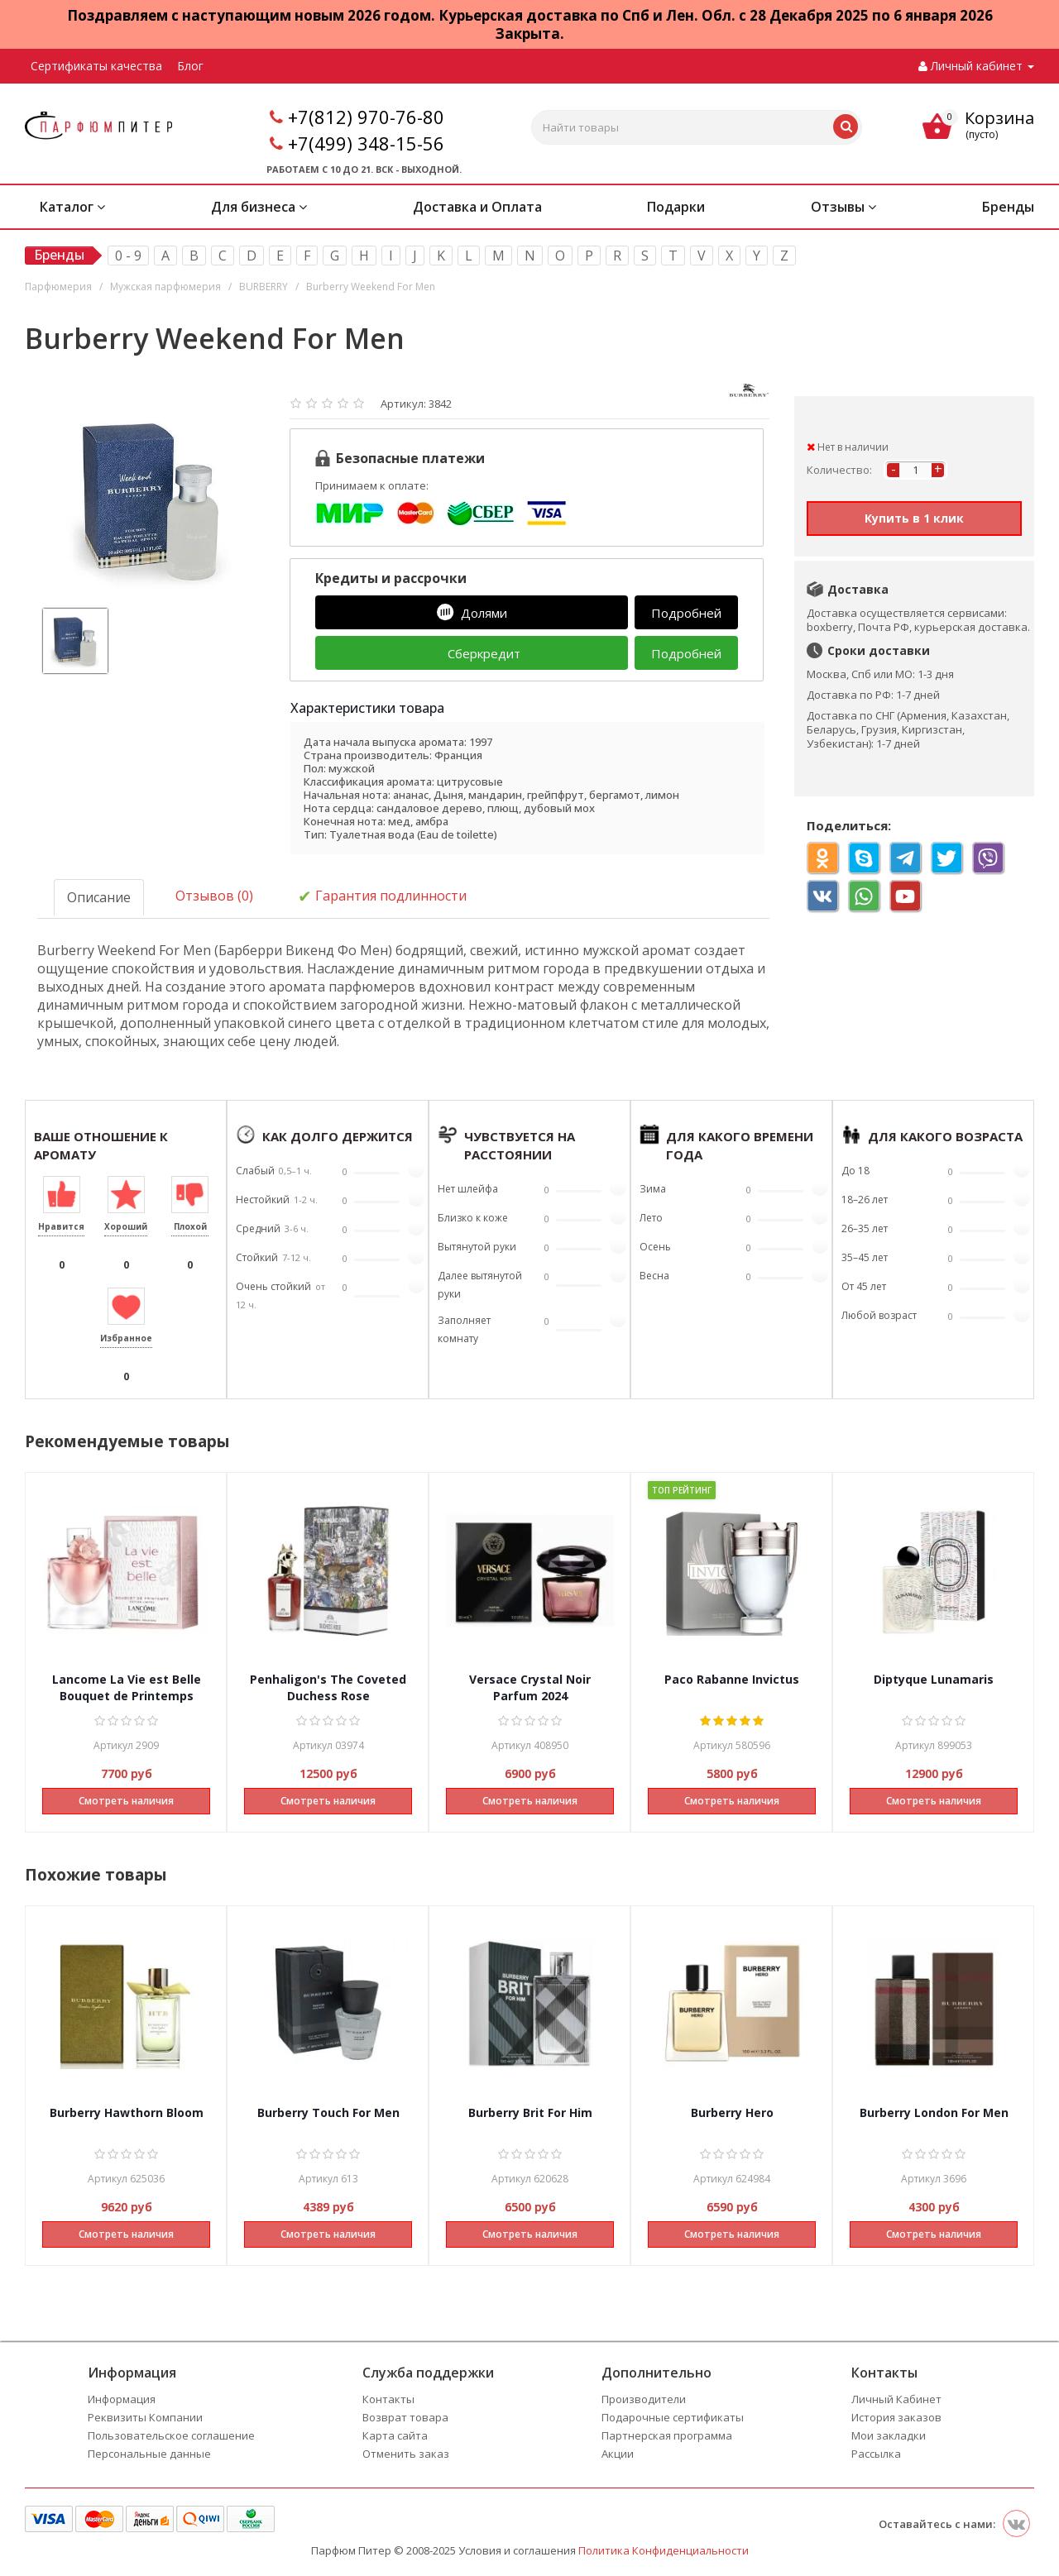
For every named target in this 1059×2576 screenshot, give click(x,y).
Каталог (72, 207)
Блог (190, 66)
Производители (643, 2399)
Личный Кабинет (896, 2399)
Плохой (190, 1226)
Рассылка (876, 2453)
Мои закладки (888, 2435)
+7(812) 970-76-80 (366, 116)
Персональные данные (149, 2453)
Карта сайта (395, 2435)
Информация (122, 2399)
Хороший (125, 1226)
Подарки (676, 207)
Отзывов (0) (214, 896)
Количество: (839, 469)
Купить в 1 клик (914, 518)
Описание (99, 897)
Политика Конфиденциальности (663, 2550)
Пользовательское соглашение (171, 2435)
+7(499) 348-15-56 (366, 143)
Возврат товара (405, 2417)
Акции (617, 2453)
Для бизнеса (259, 207)
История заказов (896, 2417)
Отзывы (843, 207)
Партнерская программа (666, 2435)
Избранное (126, 1338)
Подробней (686, 613)
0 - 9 (128, 255)
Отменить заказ (405, 2453)
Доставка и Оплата (477, 207)
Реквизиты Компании (145, 2417)
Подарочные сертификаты (672, 2417)
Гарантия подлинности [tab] (382, 897)
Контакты (388, 2399)
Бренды (1008, 207)
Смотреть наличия (126, 1801)
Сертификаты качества (96, 66)
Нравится (61, 1226)
